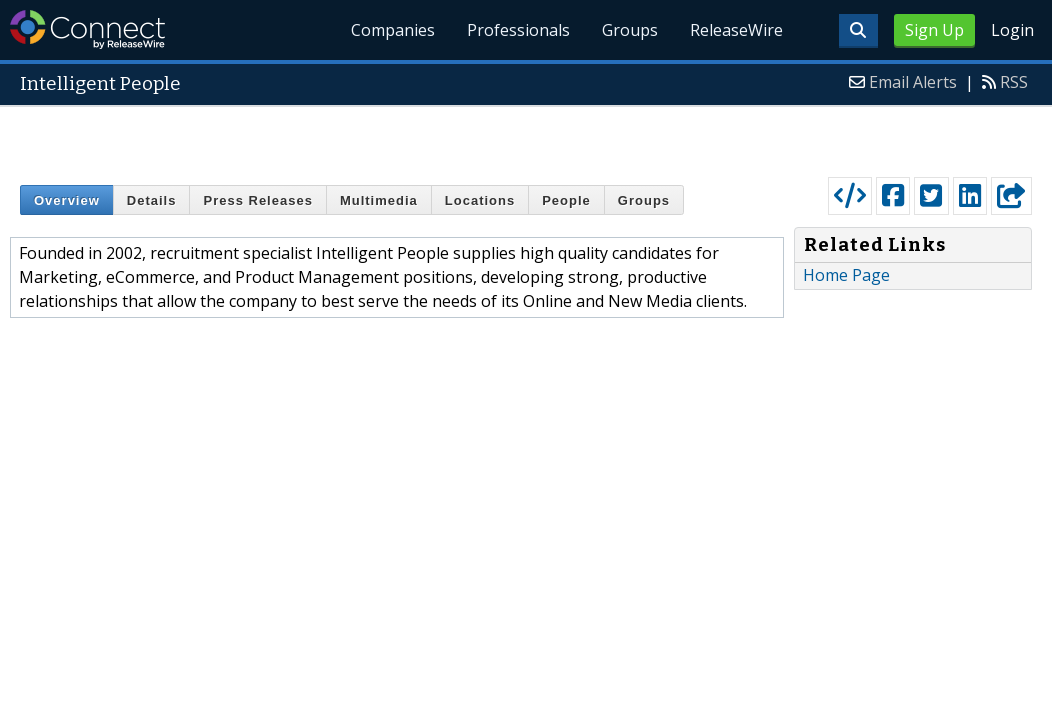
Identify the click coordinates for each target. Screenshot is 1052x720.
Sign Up (934, 30)
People (566, 200)
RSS (1014, 82)
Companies (394, 30)
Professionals (518, 30)
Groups (630, 30)
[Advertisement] (526, 137)
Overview (67, 200)
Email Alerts (913, 82)
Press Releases (257, 200)
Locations (480, 200)
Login (1012, 30)
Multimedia (379, 200)
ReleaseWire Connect (87, 29)
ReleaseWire (736, 30)
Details (152, 200)
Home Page (846, 275)
